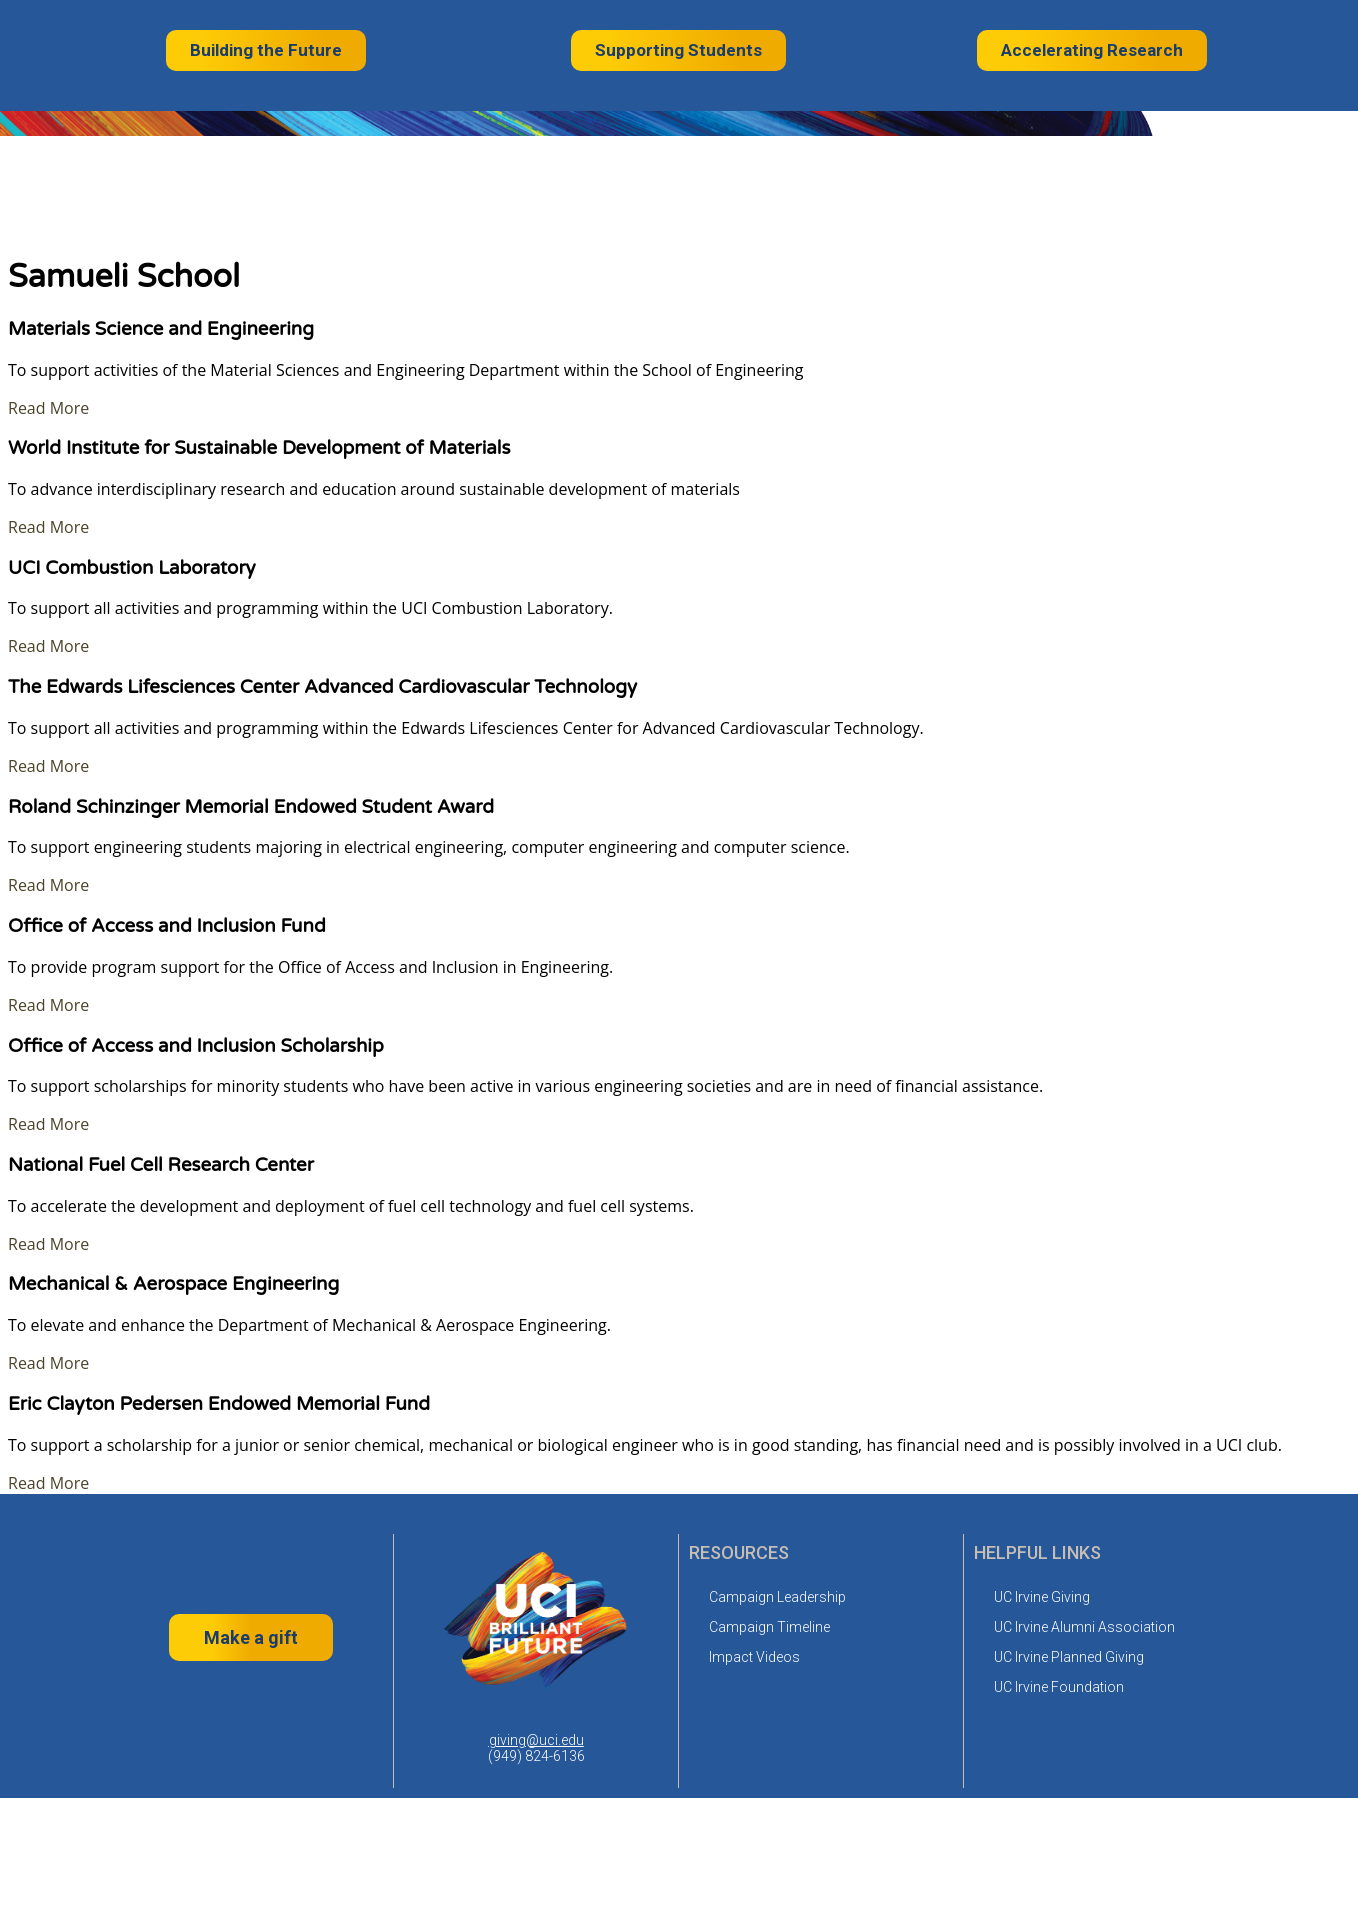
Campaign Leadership (777, 1597)
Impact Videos (754, 1657)
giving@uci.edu (536, 1740)
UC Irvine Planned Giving (1069, 1657)
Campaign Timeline (769, 1627)
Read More (48, 408)
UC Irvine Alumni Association (1084, 1627)
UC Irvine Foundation (1059, 1687)
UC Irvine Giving (1042, 1597)
